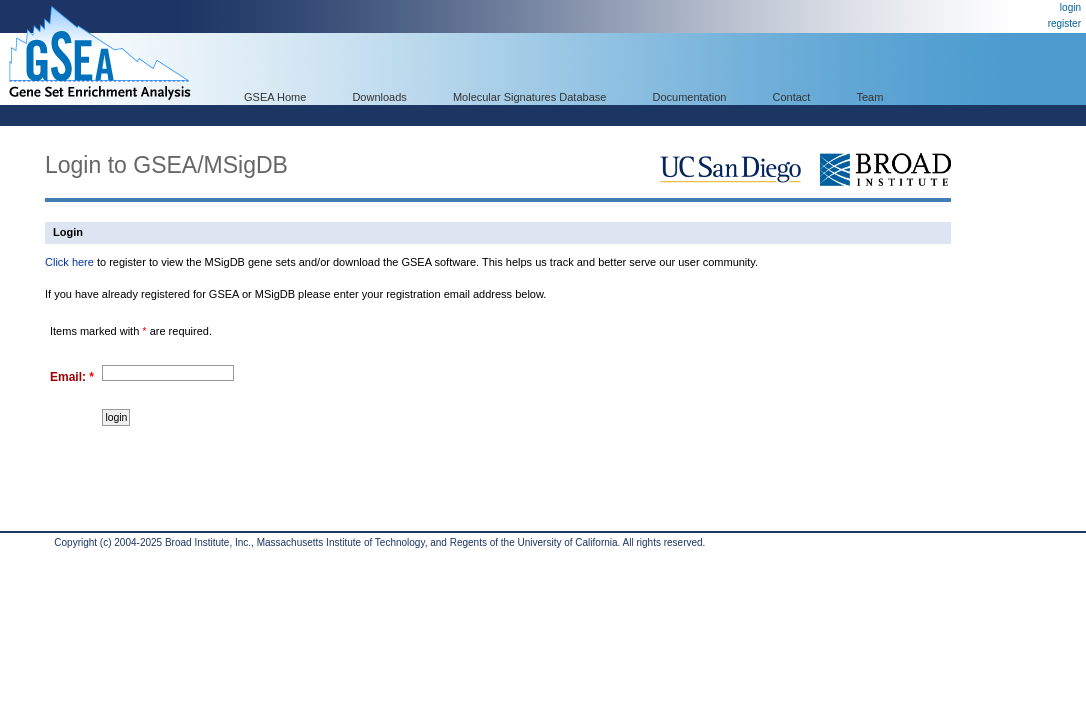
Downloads (379, 97)
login (1070, 7)
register (1064, 23)
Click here (69, 262)
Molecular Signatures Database (529, 97)
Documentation (689, 97)
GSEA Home (275, 97)
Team (870, 97)
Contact (792, 97)
